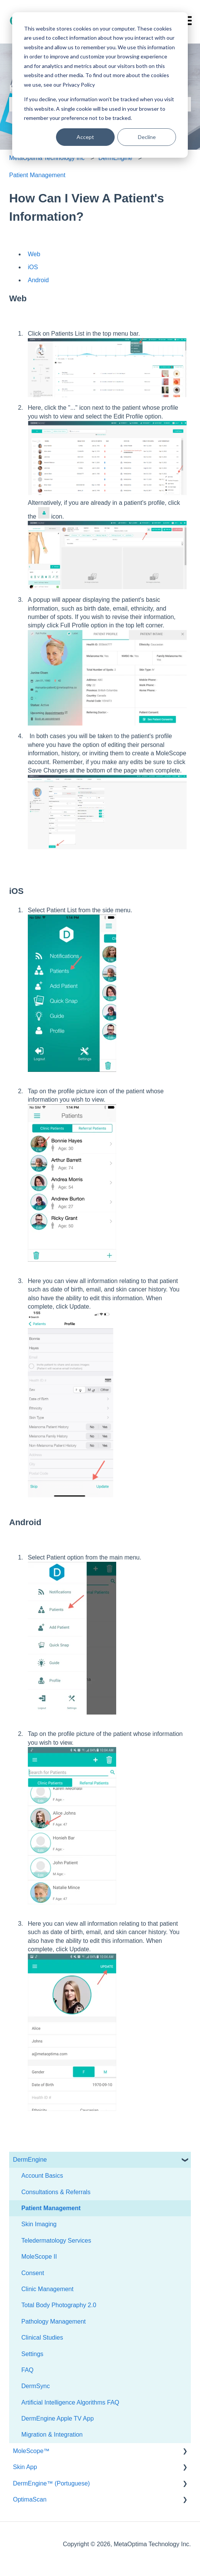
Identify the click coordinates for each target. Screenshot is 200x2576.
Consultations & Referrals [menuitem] (55, 2192)
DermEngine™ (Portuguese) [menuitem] (51, 2483)
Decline (147, 137)
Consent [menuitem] (32, 2273)
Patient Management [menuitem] (51, 2208)
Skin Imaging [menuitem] (39, 2224)
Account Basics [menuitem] (42, 2175)
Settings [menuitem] (32, 2354)
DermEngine (115, 158)
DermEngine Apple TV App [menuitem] (57, 2418)
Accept (85, 137)
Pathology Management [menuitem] (53, 2321)
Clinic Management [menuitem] (47, 2289)
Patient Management (37, 175)
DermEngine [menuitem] (30, 2159)
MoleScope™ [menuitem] (31, 2451)
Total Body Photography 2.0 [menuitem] (58, 2305)
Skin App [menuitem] (25, 2467)
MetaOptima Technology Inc (47, 158)
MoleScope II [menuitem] (39, 2256)
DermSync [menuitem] (35, 2386)
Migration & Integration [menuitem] (52, 2434)
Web (34, 254)
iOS (33, 267)
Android (38, 280)
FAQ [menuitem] (27, 2370)
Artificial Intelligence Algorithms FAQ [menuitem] (70, 2402)
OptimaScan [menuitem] (29, 2499)
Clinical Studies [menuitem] (42, 2337)
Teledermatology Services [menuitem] (56, 2240)
